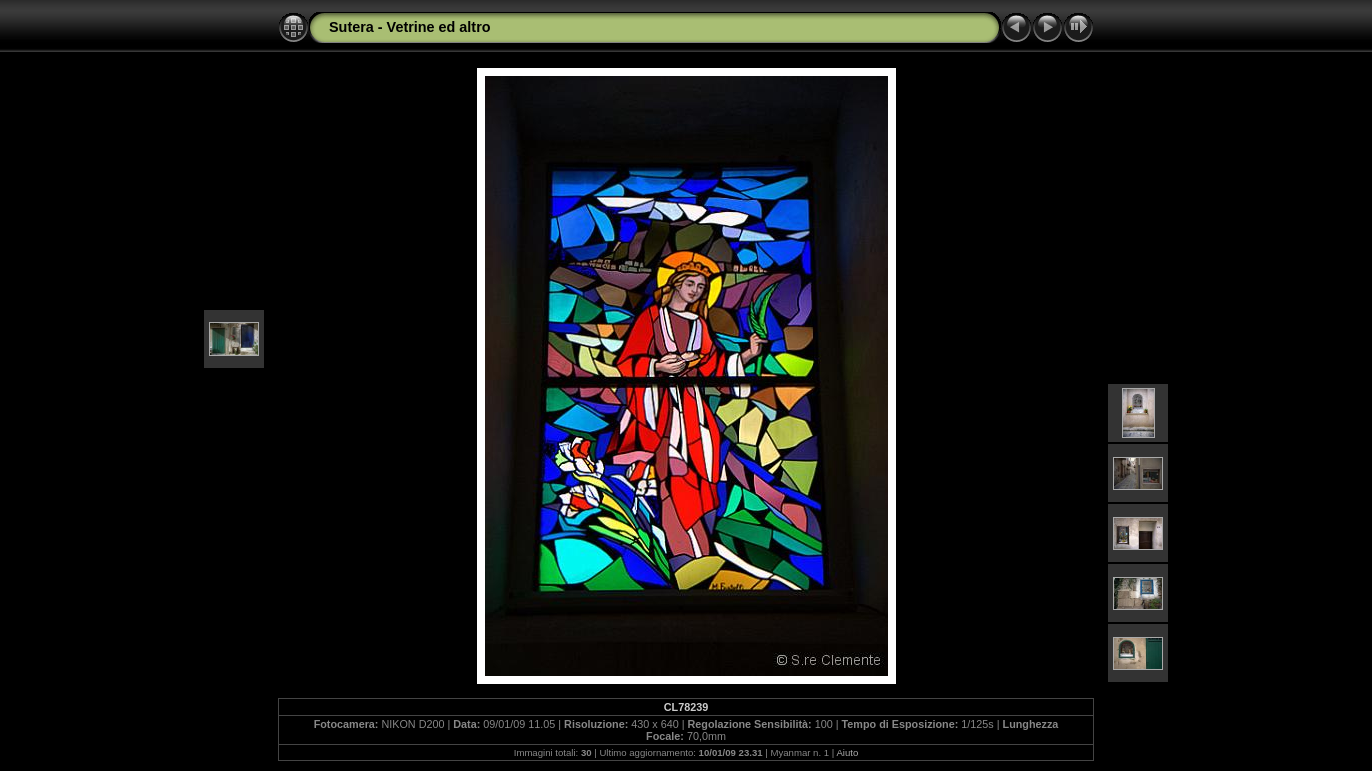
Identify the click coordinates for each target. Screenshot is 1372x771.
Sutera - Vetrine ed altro (410, 27)
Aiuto (847, 752)
